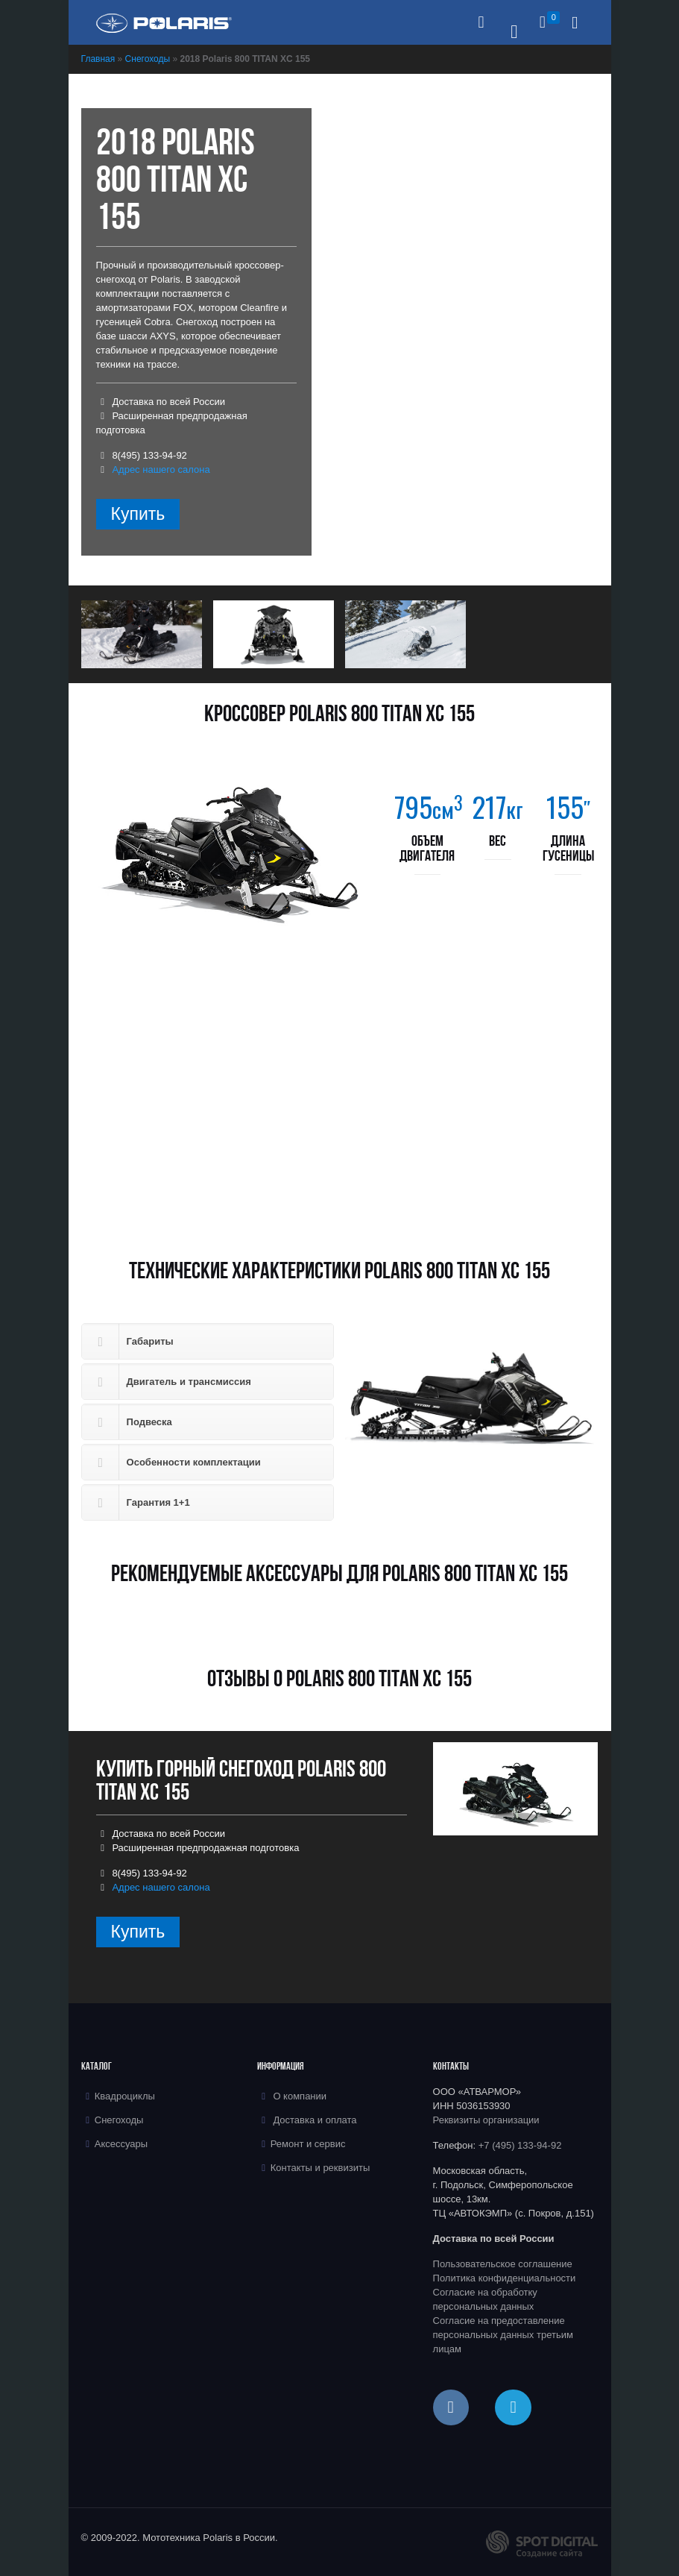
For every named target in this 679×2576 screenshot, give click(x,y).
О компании (299, 2096)
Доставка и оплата (314, 2120)
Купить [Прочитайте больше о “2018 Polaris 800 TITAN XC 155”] (138, 514)
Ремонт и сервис (308, 2143)
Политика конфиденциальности (504, 2278)
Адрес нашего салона (160, 469)
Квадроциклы (125, 2096)
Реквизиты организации (486, 2120)
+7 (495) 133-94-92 (520, 2145)
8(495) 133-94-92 (149, 455)
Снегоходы (148, 59)
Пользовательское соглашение (502, 2263)
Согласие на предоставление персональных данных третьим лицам (503, 2334)
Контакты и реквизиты (320, 2167)
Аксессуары (121, 2143)
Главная (98, 59)
